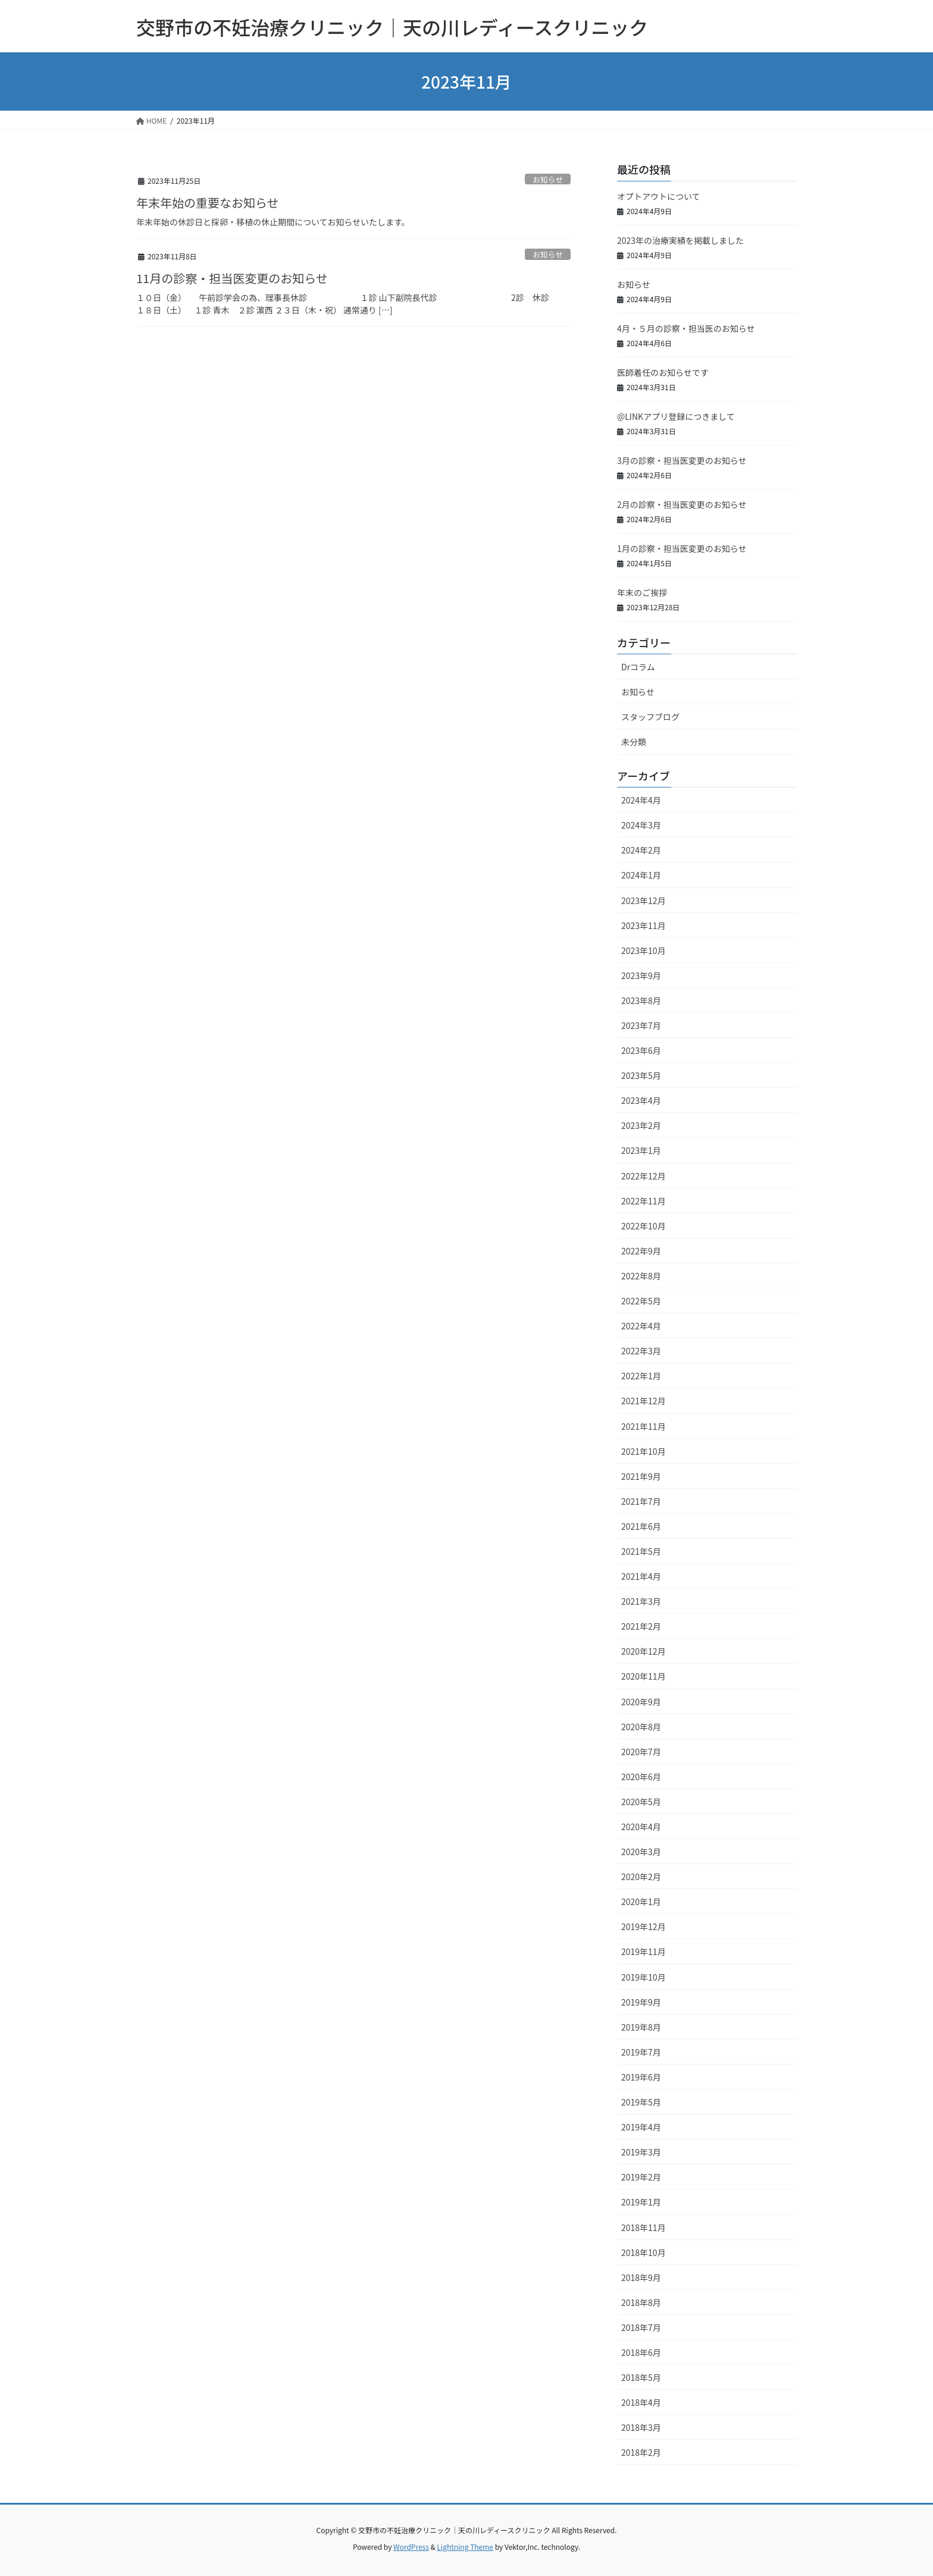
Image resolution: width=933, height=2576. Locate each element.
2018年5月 (641, 2377)
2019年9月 (641, 2002)
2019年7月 (641, 2052)
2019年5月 (641, 2102)
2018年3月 (641, 2427)
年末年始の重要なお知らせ (207, 202)
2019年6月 (641, 2077)
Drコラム (638, 667)
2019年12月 (643, 1926)
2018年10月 (643, 2252)
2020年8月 (641, 1727)
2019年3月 (641, 2152)
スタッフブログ (650, 717)
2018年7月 (641, 2327)
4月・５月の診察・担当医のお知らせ (686, 328)
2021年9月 (641, 1476)
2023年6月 (641, 1050)
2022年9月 (641, 1251)
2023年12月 (643, 900)
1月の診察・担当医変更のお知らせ (682, 548)
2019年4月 (641, 2127)
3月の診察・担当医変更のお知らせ (682, 460)
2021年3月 (641, 1601)
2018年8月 (641, 2302)
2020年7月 (641, 1752)
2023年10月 (643, 950)
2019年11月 (643, 1951)
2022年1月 (641, 1376)
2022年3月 (641, 1351)
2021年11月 (643, 1426)
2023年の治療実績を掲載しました (680, 240)
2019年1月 (641, 2202)
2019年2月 (641, 2177)
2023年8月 (641, 1000)
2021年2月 (641, 1626)
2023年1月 (641, 1150)
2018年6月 (641, 2352)
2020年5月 (641, 1802)
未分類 (633, 742)
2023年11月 (643, 925)
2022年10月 (643, 1226)
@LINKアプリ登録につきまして (676, 416)
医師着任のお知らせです (663, 372)
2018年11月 (643, 2227)
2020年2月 (641, 1876)
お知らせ (548, 179)
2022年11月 (643, 1201)
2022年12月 (643, 1176)
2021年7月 (641, 1501)
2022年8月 (641, 1276)
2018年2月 (641, 2452)
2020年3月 (641, 1852)
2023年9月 (641, 975)
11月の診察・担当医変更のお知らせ (232, 278)
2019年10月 (643, 1977)
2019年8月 (641, 2027)
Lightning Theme (465, 2547)
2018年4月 (641, 2402)
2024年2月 (641, 850)
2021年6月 (641, 1526)
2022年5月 (641, 1301)
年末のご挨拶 (642, 592)
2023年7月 (641, 1025)
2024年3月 (641, 825)
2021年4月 (641, 1576)
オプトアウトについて (658, 196)
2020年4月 (641, 1827)
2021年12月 (643, 1401)
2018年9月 (641, 2277)
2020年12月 (643, 1651)
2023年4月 (641, 1100)
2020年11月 (643, 1676)
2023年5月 (641, 1075)
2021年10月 (643, 1451)
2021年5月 (641, 1551)
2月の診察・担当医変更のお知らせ (682, 504)
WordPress (411, 2547)
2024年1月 (641, 875)
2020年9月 (641, 1702)
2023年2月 (641, 1125)
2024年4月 (641, 800)
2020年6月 (641, 1777)
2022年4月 (641, 1326)
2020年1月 (641, 1901)
